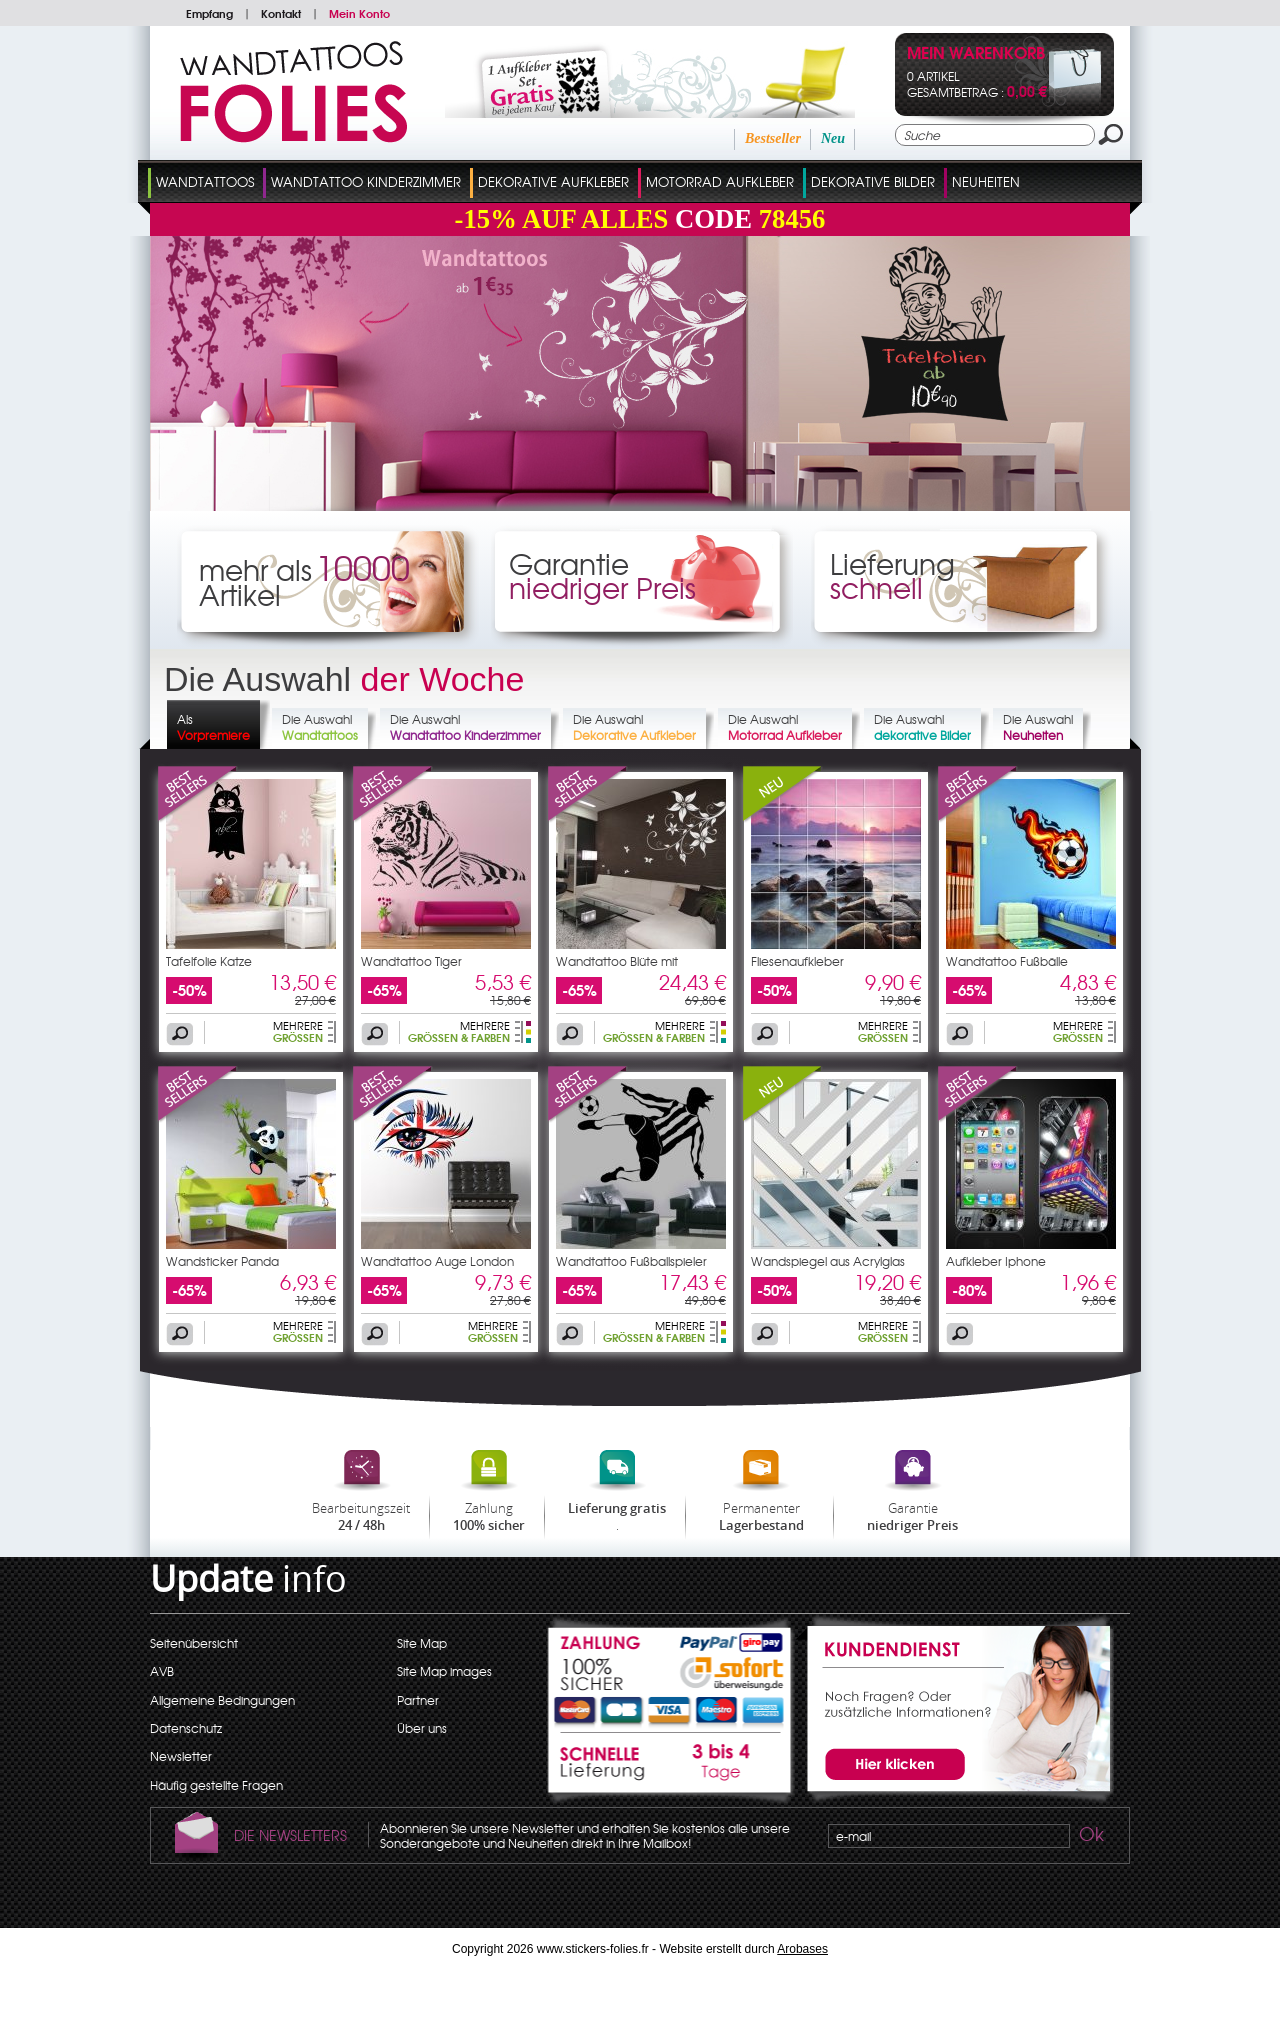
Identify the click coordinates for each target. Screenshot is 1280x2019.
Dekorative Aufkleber (553, 181)
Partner (418, 1700)
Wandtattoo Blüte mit (617, 961)
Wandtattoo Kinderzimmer (366, 181)
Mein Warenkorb (976, 54)
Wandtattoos (205, 181)
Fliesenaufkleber (797, 961)
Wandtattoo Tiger (411, 961)
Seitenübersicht (194, 1643)
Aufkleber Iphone (996, 1261)
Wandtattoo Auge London (437, 1261)
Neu (833, 138)
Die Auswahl (320, 727)
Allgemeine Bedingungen (222, 1700)
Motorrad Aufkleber (720, 181)
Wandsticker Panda (222, 1261)
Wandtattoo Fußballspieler (631, 1261)
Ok (1090, 1837)
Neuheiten (986, 181)
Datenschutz (186, 1728)
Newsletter (181, 1756)
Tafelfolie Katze (209, 961)
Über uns (422, 1728)
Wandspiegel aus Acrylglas (828, 1261)
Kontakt (281, 13)
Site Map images (444, 1671)
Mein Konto (359, 13)
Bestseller (773, 138)
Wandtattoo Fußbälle (1007, 961)
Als (213, 727)
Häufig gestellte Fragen (216, 1785)
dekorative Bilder (873, 181)
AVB (162, 1671)
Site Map (422, 1643)
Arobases (802, 1949)
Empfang (209, 13)
